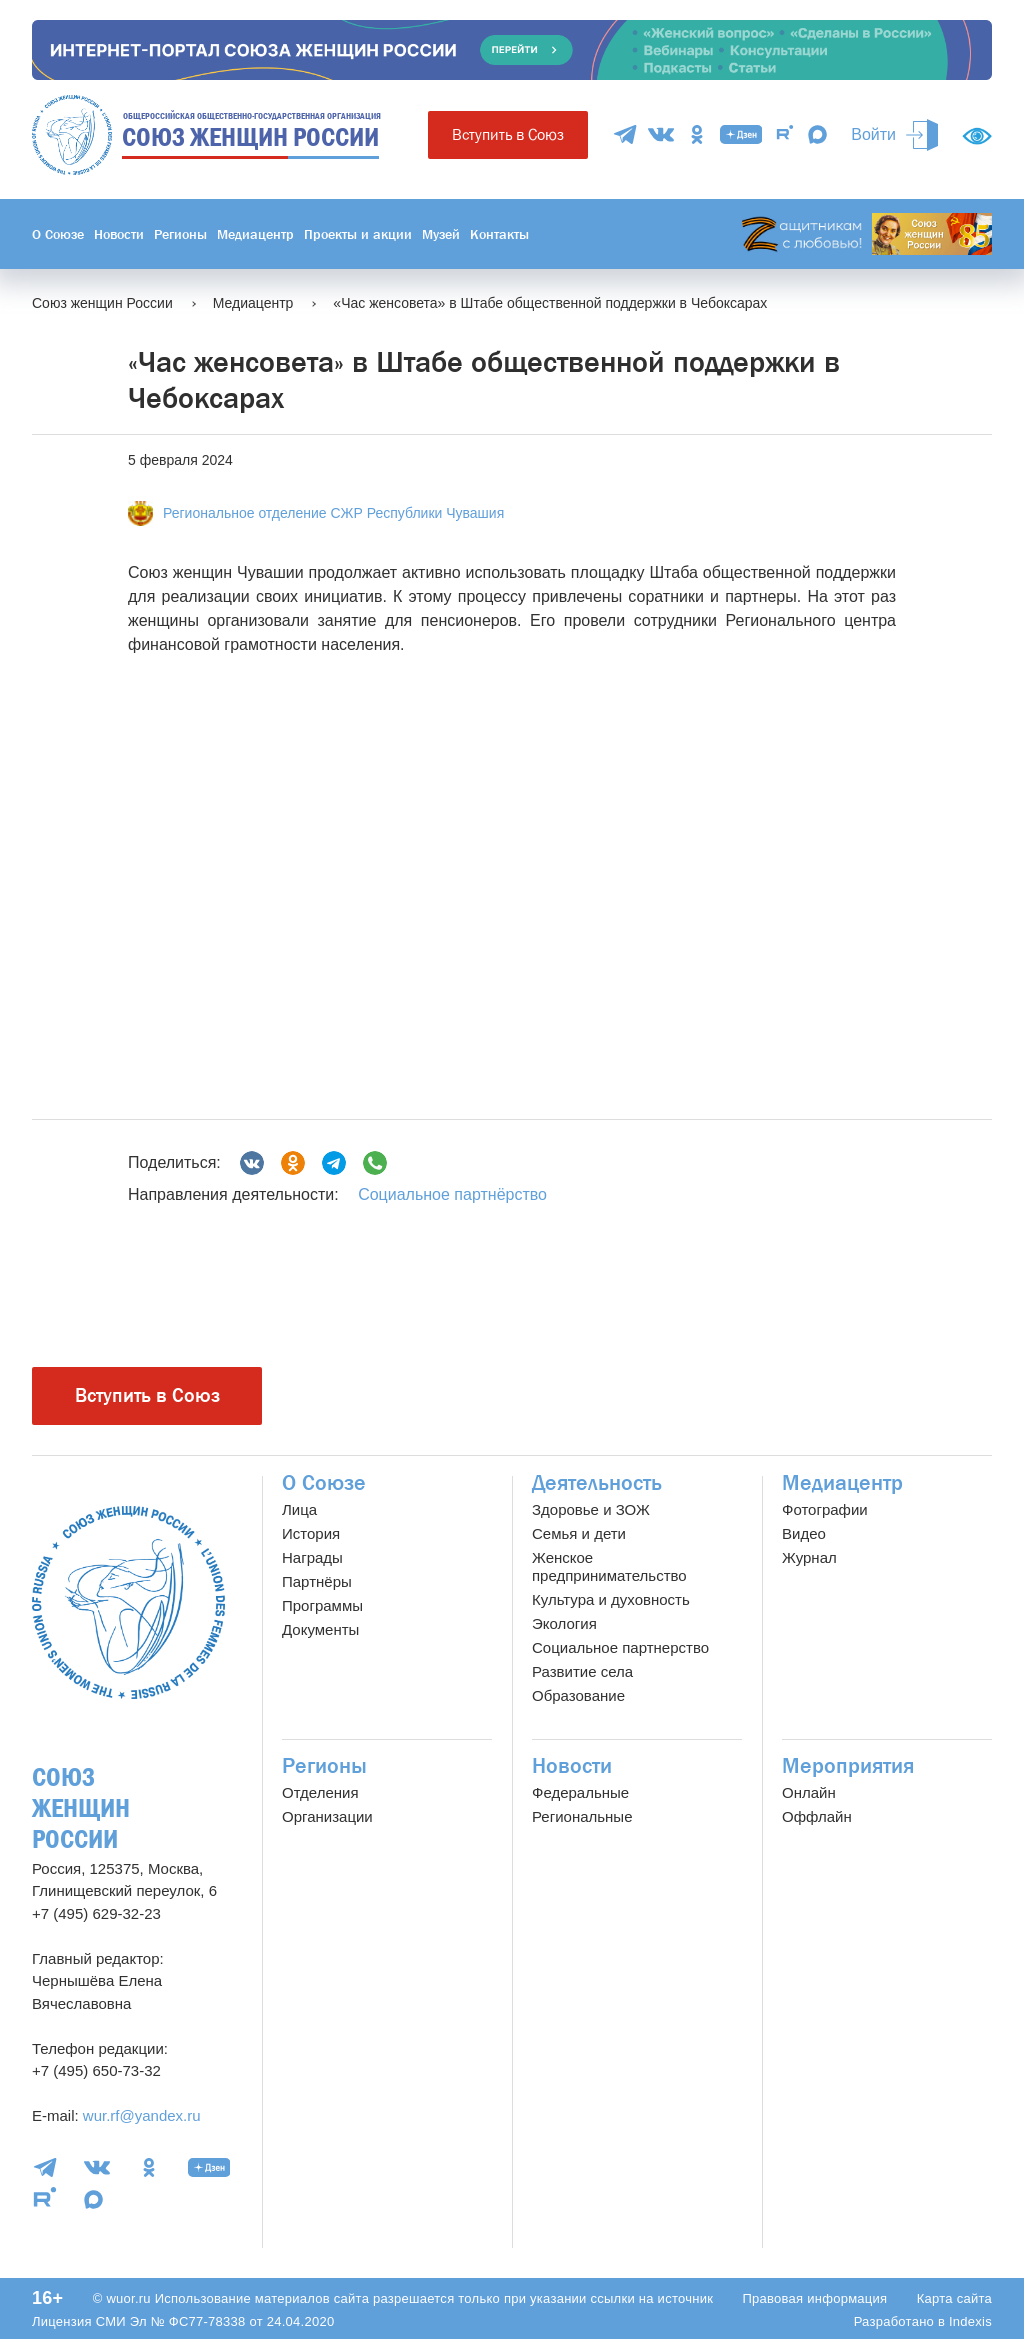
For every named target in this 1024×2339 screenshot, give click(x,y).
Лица (299, 1509)
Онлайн (809, 1792)
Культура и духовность (611, 1599)
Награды (312, 1557)
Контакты (499, 234)
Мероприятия (848, 1766)
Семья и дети (579, 1533)
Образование (578, 1695)
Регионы (180, 234)
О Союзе (58, 234)
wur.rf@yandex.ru (142, 2115)
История (311, 1533)
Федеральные (580, 1792)
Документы (320, 1629)
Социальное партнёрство (452, 1194)
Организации (327, 1816)
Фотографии (825, 1509)
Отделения (320, 1792)
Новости (119, 234)
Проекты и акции (358, 234)
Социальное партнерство (620, 1647)
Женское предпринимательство (609, 1566)
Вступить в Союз (508, 134)
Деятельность (597, 1483)
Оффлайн (817, 1816)
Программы (322, 1605)
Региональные (582, 1816)
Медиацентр (255, 234)
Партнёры (317, 1581)
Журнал (809, 1557)
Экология (564, 1623)
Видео (804, 1533)
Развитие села (582, 1671)
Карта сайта (954, 2298)
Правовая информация (814, 2298)
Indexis (970, 2321)
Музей (441, 234)
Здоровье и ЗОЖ (591, 1509)
